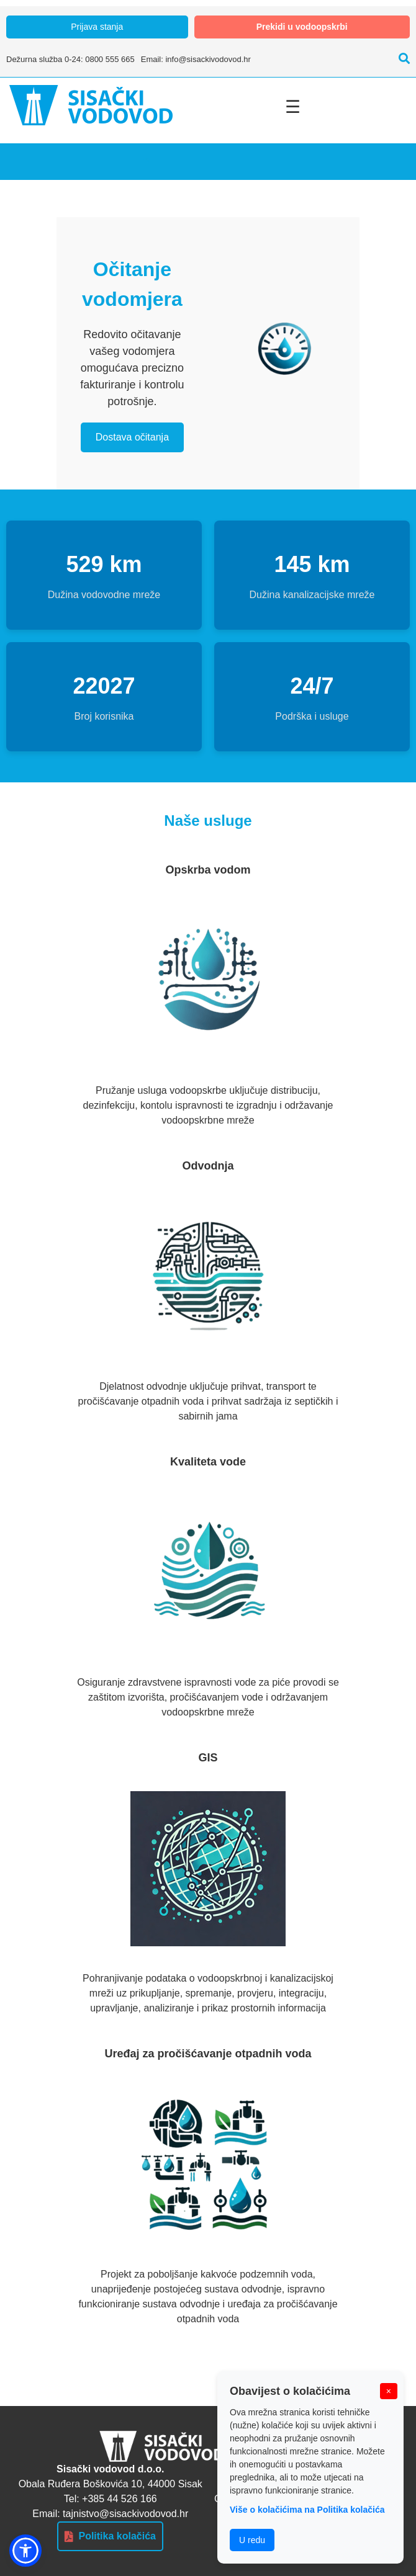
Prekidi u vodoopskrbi (302, 27)
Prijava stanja (97, 27)
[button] (25, 2551)
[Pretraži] (401, 59)
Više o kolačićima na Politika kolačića (307, 2510)
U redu (252, 2540)
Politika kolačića (110, 2536)
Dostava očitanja (132, 437)
